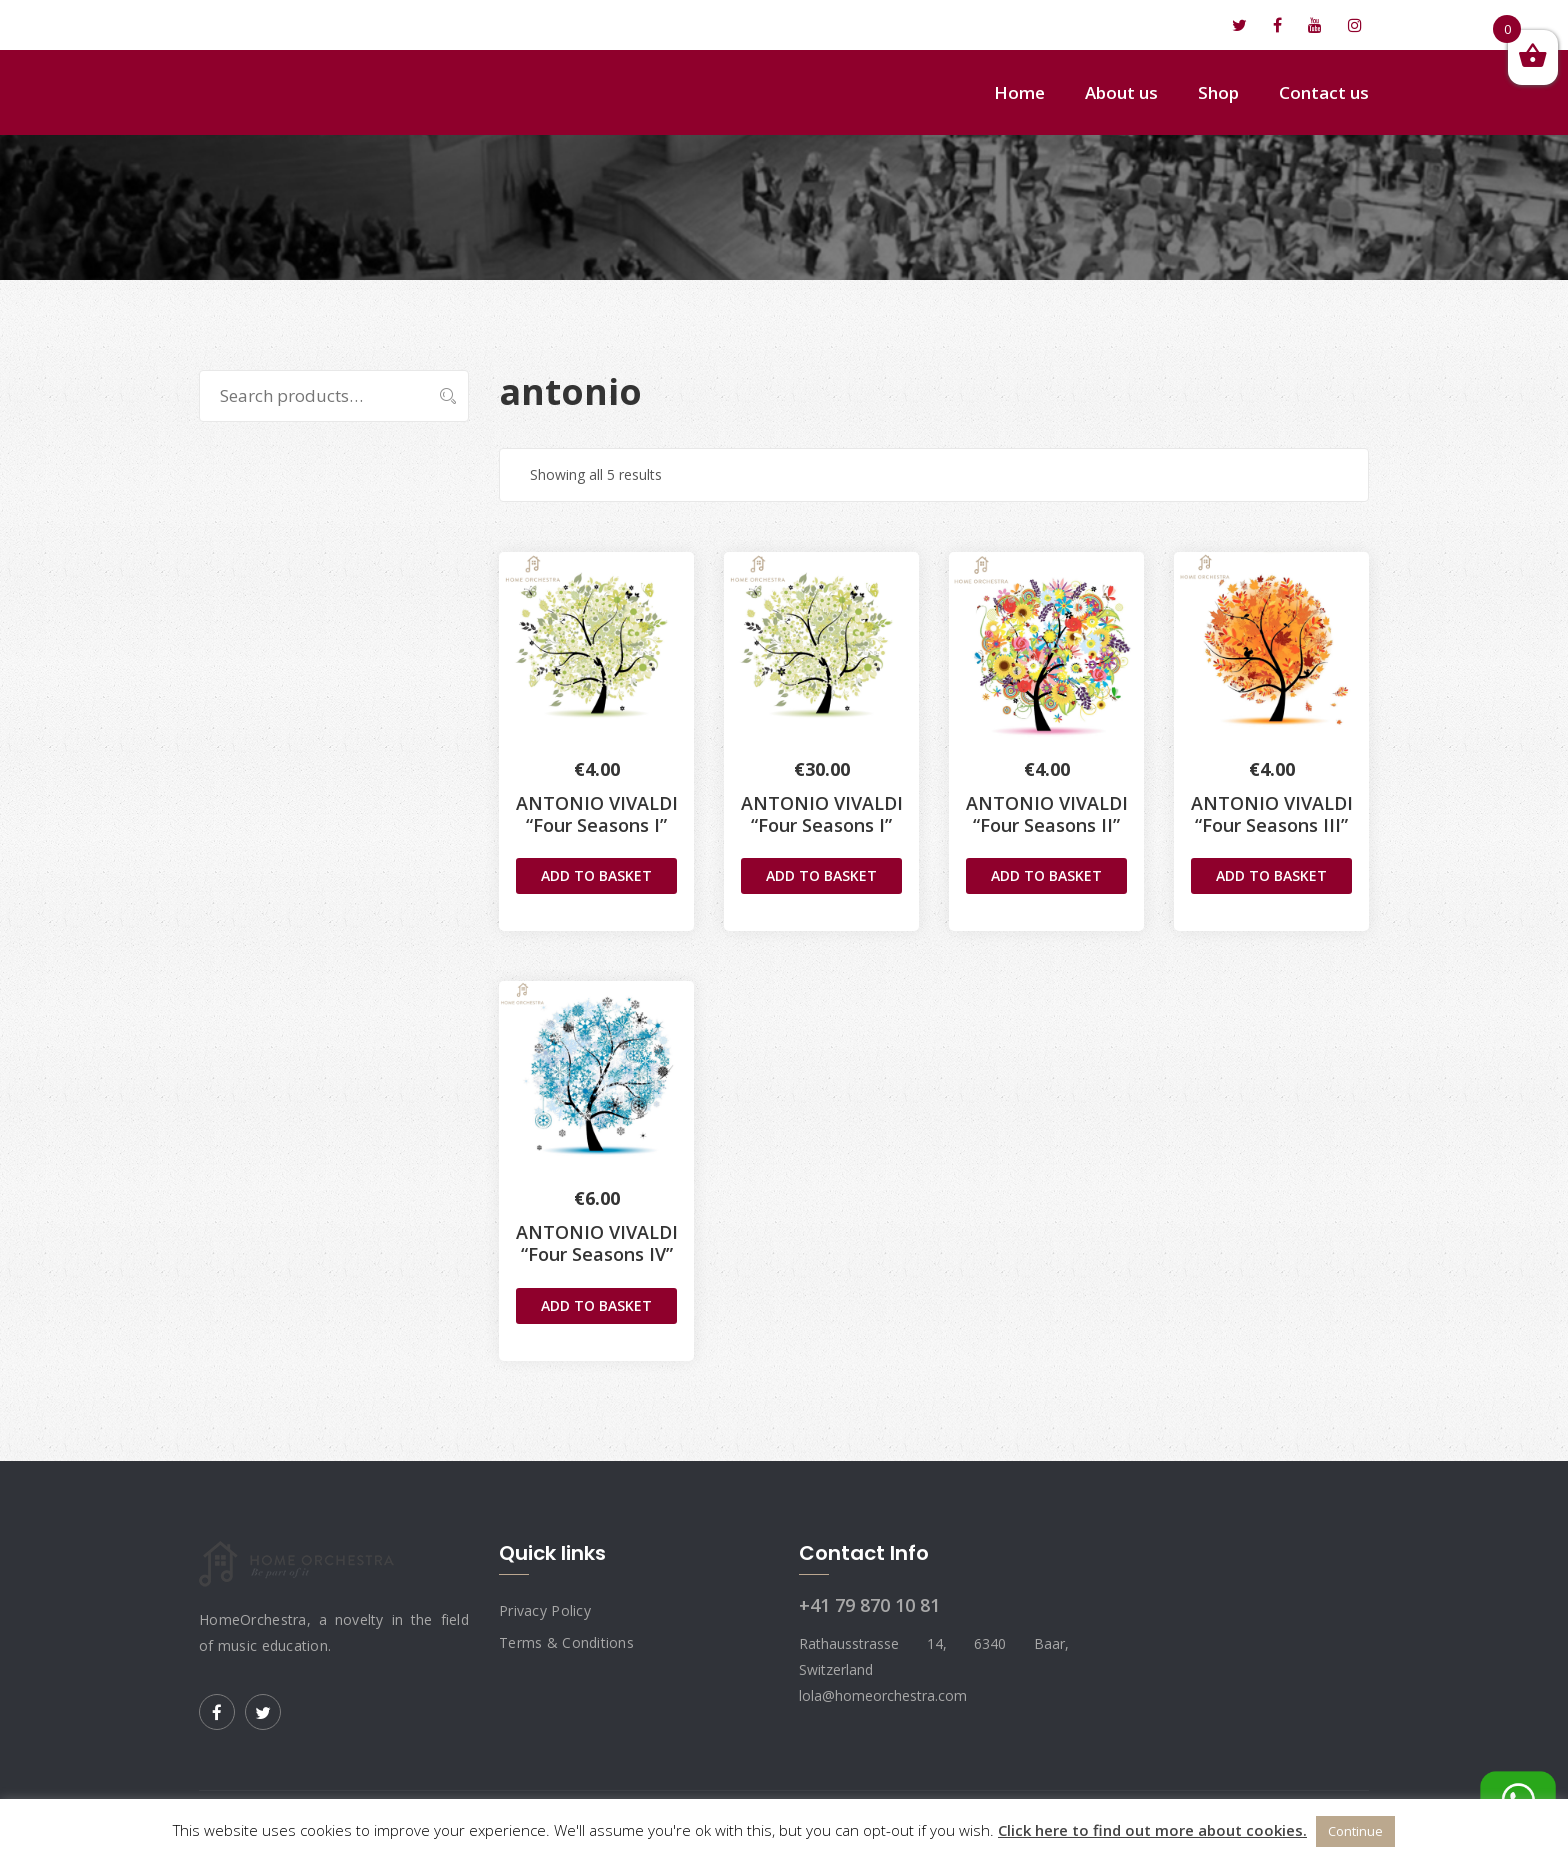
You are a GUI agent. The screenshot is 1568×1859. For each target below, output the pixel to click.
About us (1121, 92)
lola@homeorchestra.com (310, 25)
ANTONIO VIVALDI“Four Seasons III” (1272, 814)
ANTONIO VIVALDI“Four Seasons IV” (597, 1243)
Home (1019, 92)
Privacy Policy (545, 1610)
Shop (1218, 92)
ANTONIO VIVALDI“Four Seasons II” (1047, 814)
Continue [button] (1355, 1831)
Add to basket (596, 875)
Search (437, 396)
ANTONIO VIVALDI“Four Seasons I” (597, 814)
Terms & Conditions (566, 1642)
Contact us (1324, 92)
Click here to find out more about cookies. (1152, 1830)
